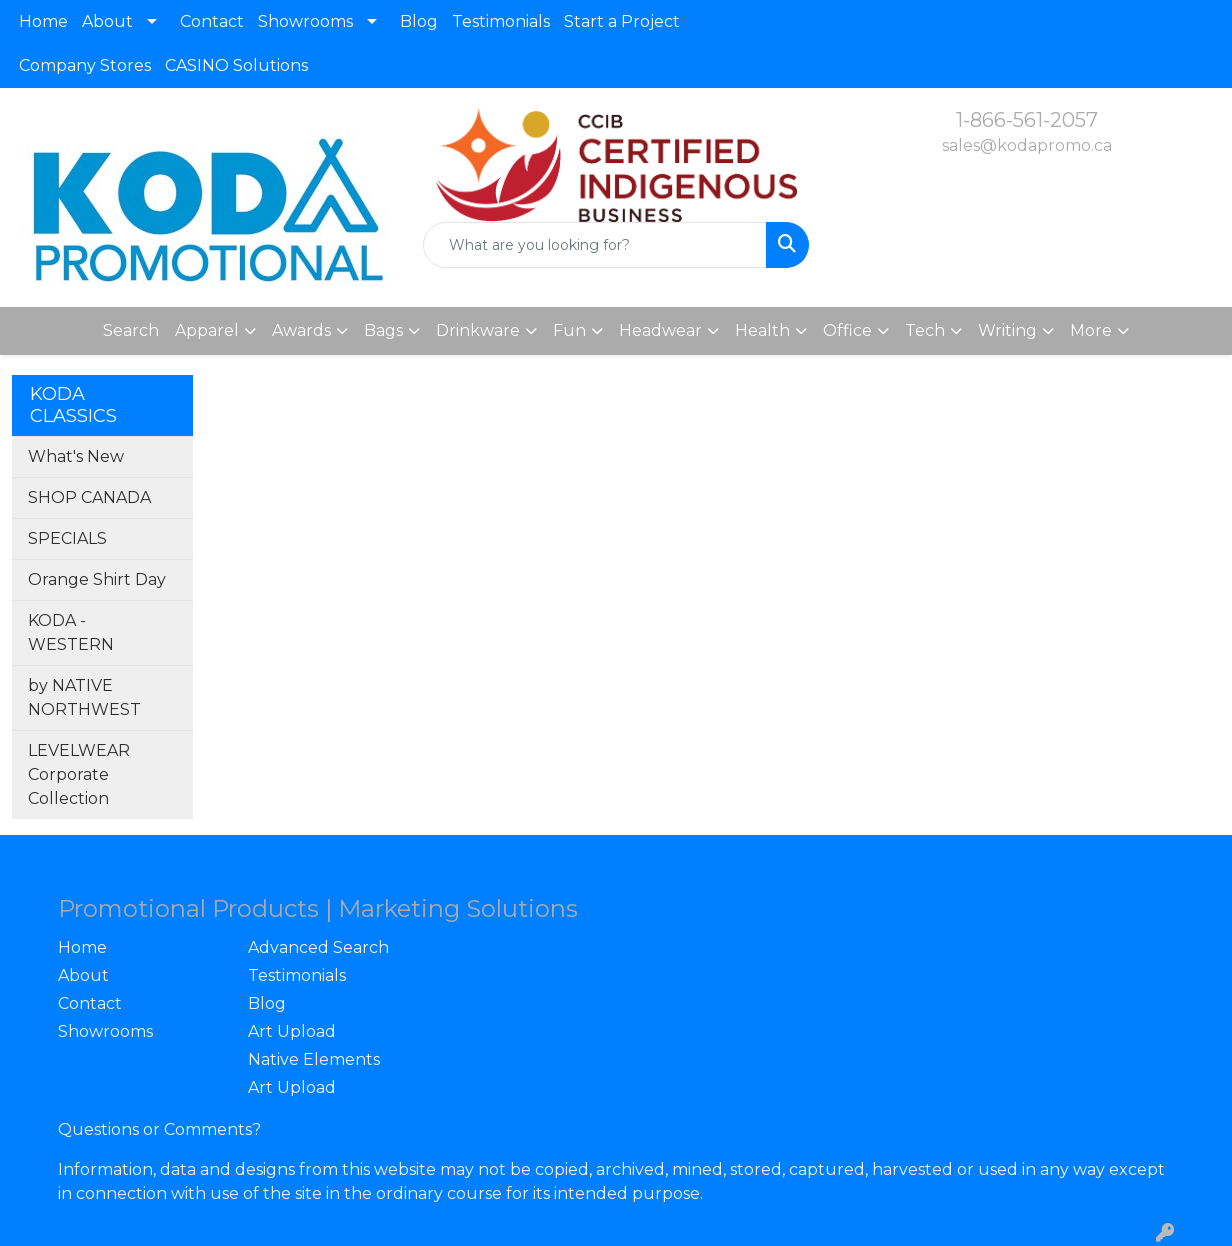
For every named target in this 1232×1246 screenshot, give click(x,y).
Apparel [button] (207, 330)
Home (43, 21)
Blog (419, 21)
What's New (76, 456)
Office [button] (847, 330)
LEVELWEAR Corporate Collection (79, 774)
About (107, 21)
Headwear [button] (660, 330)
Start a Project (622, 21)
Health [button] (762, 330)
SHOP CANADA (89, 497)
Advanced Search (318, 947)
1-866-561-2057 (1027, 120)
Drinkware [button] (478, 330)
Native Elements (314, 1059)
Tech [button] (925, 330)
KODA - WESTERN (71, 632)
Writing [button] (1007, 330)
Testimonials (501, 21)
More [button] (1091, 330)
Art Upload (292, 1031)
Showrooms (305, 21)
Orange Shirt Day (97, 579)
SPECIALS (67, 538)
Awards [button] (301, 330)
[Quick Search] (595, 245)
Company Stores (85, 65)
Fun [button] (569, 330)
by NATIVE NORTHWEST (84, 697)
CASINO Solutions (236, 65)
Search (131, 330)
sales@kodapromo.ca (1027, 145)
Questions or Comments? (159, 1129)
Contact (212, 21)
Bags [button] (383, 330)
